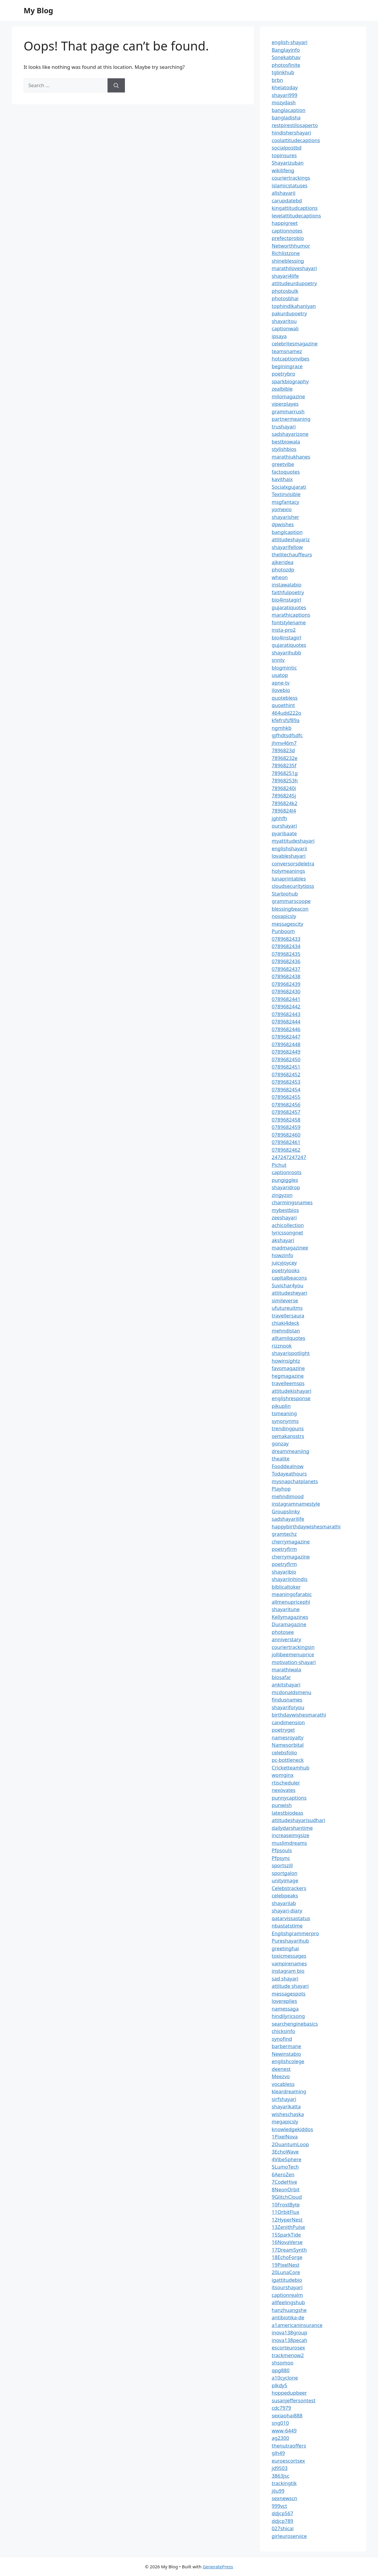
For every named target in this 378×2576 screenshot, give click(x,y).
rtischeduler (286, 1782)
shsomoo (283, 2362)
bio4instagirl (286, 599)
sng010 (280, 2422)
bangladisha (286, 117)
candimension (288, 1722)
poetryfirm (284, 1548)
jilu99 (278, 2490)
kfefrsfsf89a (285, 720)
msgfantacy (285, 501)
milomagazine (288, 396)
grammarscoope (291, 901)
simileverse (285, 1300)
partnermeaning (291, 418)
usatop (280, 675)
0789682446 (286, 1029)
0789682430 (286, 991)
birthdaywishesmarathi (299, 1714)
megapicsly (285, 2121)
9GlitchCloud (287, 2196)
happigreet (285, 223)
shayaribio (284, 1571)
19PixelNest (285, 2264)
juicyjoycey (284, 1262)
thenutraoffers (289, 2445)
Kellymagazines (290, 1616)
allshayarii (284, 192)
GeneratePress (218, 2567)
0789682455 (286, 1096)
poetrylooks (285, 1270)
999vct (279, 2505)
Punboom (283, 931)
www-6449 (284, 2430)
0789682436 (286, 961)
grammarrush (288, 411)
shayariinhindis (289, 1579)
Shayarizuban (288, 162)
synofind (282, 2038)
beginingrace (287, 366)
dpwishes (283, 524)
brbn (277, 80)
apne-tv (280, 682)
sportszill (282, 1865)
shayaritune (286, 1609)
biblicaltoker (286, 1586)
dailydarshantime (292, 1827)
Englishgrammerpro (295, 1933)
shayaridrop (286, 1187)
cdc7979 (281, 2407)
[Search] (116, 85)
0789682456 (286, 1104)
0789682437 (286, 969)
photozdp (283, 569)
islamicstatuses (289, 185)
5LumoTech (285, 2166)
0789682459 (286, 1127)
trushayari (284, 426)
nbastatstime (287, 1925)
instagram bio (288, 1970)
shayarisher (285, 516)
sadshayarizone (290, 433)
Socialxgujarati (289, 486)
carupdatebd (287, 200)
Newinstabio (286, 2053)
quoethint (283, 705)
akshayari (283, 1240)
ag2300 (280, 2437)
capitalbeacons (289, 1277)
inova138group (289, 2332)
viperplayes (285, 403)
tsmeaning (284, 1413)
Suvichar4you (287, 1285)
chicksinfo (283, 2031)
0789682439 (286, 984)
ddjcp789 (282, 2521)
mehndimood (288, 1496)
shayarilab (284, 1903)
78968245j (284, 795)
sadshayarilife (288, 1518)
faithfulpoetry (288, 592)
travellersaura (288, 1315)
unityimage (285, 1880)
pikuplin (281, 1405)
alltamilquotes (288, 1338)
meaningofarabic (292, 1594)
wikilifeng (283, 170)
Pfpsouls (282, 1850)
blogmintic (284, 667)
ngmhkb (281, 727)
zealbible (282, 388)
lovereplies (284, 2001)
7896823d (283, 750)
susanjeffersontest (293, 2400)
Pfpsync (281, 1858)
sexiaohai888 (287, 2415)
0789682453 (286, 1081)
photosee (283, 1632)
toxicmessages (289, 1955)
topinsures (284, 155)
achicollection (288, 1225)
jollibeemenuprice (293, 1654)
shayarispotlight (291, 1353)
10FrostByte (286, 2204)
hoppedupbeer (289, 2392)
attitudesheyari (289, 1292)
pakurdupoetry (289, 313)
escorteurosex (288, 2347)
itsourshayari (287, 2287)
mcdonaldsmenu (291, 1692)
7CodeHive (284, 2181)
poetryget (283, 1729)
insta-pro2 (284, 629)
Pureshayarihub (290, 1940)
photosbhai (285, 298)
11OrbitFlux (285, 2211)
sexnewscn (284, 2498)
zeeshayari (284, 1217)
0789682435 (286, 953)
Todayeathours (289, 1473)
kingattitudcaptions (294, 207)
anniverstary (286, 1639)
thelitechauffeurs (292, 554)
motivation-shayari (294, 1662)
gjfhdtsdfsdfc (287, 735)
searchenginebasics (295, 2023)
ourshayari (284, 825)
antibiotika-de (288, 2317)
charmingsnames (292, 1202)
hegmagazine (288, 1375)
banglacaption (288, 110)
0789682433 (286, 938)
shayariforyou (288, 1707)
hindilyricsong (288, 2016)
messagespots (289, 1993)
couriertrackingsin (293, 1647)
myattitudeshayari (293, 840)
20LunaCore (286, 2272)
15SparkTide (286, 2234)
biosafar (281, 1677)
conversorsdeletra (293, 863)
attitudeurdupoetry (294, 283)
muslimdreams (289, 1842)
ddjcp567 (282, 2513)
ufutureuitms (287, 1307)
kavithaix (282, 479)
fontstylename (289, 622)
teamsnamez (287, 351)
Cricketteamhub (290, 1767)
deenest (281, 2068)
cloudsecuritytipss (293, 885)
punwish (282, 1805)
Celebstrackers (289, 1888)
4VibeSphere (287, 2159)
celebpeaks (285, 1895)
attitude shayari (290, 1985)
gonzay (280, 1443)
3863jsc (280, 2475)
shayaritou (284, 321)
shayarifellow (287, 547)
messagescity (287, 923)
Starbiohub (285, 893)
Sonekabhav (286, 57)
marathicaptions (291, 614)
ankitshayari (286, 1684)
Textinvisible (286, 494)
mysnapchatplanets (295, 1481)
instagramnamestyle (296, 1503)
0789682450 (286, 1059)
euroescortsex (288, 2460)
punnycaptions (289, 1797)
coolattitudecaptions (296, 140)
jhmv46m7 (284, 743)
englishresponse (291, 1398)
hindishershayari (291, 132)
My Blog (38, 10)
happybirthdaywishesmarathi (306, 1526)
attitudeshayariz (291, 539)
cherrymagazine (291, 1541)
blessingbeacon (290, 908)
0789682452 (286, 1074)
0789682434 (286, 946)
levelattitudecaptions (296, 215)
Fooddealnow (288, 1466)
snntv (278, 659)
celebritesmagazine (294, 343)
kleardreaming (289, 2091)
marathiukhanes (291, 456)
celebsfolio (284, 1752)
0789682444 (286, 1021)
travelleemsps (288, 1383)
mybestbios (285, 1210)
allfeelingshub (288, 2302)
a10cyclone (285, 2377)
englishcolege (288, 2061)
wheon (280, 577)
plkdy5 (279, 2385)
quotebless (285, 697)
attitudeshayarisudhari (298, 1820)
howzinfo (282, 1255)
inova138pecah (289, 2340)
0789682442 (286, 1006)
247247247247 (289, 1157)
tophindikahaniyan (294, 306)
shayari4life (285, 275)
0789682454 (286, 1089)
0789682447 (286, 1036)
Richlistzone (286, 253)
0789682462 (286, 1149)
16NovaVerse (287, 2242)
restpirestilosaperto (295, 125)
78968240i (284, 788)
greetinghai (285, 1948)
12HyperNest (287, 2219)
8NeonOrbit (285, 2189)
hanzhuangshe (289, 2310)
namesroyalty (288, 1737)
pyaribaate (284, 833)
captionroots (287, 1172)
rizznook (282, 1345)
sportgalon (284, 1873)
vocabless (283, 2084)
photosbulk (285, 290)
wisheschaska (288, 2114)
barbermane (286, 2046)
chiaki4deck (285, 1322)
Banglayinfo (286, 49)
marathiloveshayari (294, 268)
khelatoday (285, 87)
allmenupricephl (291, 1601)
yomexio (282, 509)
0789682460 (286, 1134)
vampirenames (289, 1963)
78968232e (284, 758)
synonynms (285, 1421)
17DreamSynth (289, 2249)
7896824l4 (284, 810)
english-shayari (289, 42)
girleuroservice (289, 2536)
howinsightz (286, 1360)
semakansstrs (288, 1436)
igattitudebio (287, 2279)
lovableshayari (289, 855)
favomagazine (288, 1368)
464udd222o (286, 712)
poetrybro (283, 373)
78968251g (285, 773)
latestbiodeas (287, 1812)
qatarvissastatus (291, 1918)
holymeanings (288, 870)
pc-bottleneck (288, 1759)
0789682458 (286, 1119)
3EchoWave (285, 2151)
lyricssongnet (287, 1232)
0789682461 (286, 1142)
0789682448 (286, 1044)
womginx (283, 1774)
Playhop (281, 1488)
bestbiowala (286, 441)
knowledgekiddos (292, 2129)
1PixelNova (285, 2136)
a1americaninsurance (297, 2325)
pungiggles (285, 1179)
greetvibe (283, 464)
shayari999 (284, 95)
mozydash (284, 102)
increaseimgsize (290, 1835)
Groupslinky (286, 1511)
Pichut (279, 1164)
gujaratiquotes (289, 607)
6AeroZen (283, 2174)
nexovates (283, 1790)
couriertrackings (291, 177)
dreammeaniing (290, 1451)
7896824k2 (284, 803)
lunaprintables (289, 878)
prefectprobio (288, 238)
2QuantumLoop (290, 2144)
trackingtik (284, 2483)
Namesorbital (288, 1744)
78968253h (285, 780)
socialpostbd (287, 147)
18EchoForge (287, 2257)
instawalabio (287, 584)
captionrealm (287, 2294)
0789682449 (286, 1051)
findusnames (287, 1699)
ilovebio (281, 690)
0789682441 (286, 999)
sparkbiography (290, 381)
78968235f (284, 765)
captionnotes (287, 230)
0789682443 (286, 1014)
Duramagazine (289, 1624)
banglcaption (287, 532)
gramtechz (284, 1533)
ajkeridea (283, 562)
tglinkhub (283, 72)
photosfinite (286, 64)
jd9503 (280, 2468)
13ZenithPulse (288, 2227)
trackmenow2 (288, 2355)
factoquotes (286, 471)
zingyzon (282, 1195)
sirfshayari (284, 2099)
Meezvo (281, 2076)
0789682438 (286, 976)
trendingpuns (288, 1428)
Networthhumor (291, 245)
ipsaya (279, 336)
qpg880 (281, 2370)
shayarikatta (286, 2106)
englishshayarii (289, 848)
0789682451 (286, 1066)
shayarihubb (286, 652)
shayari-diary (287, 1910)
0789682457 (286, 1112)
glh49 (278, 2453)
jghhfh (279, 818)
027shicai (283, 2528)
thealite (280, 1458)
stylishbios (284, 449)
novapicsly (284, 916)
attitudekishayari (291, 1390)
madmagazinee (290, 1247)
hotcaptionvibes (290, 358)
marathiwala (286, 1669)
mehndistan (286, 1330)
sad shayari (285, 1978)
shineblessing (288, 260)
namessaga (285, 2008)
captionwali (285, 328)
